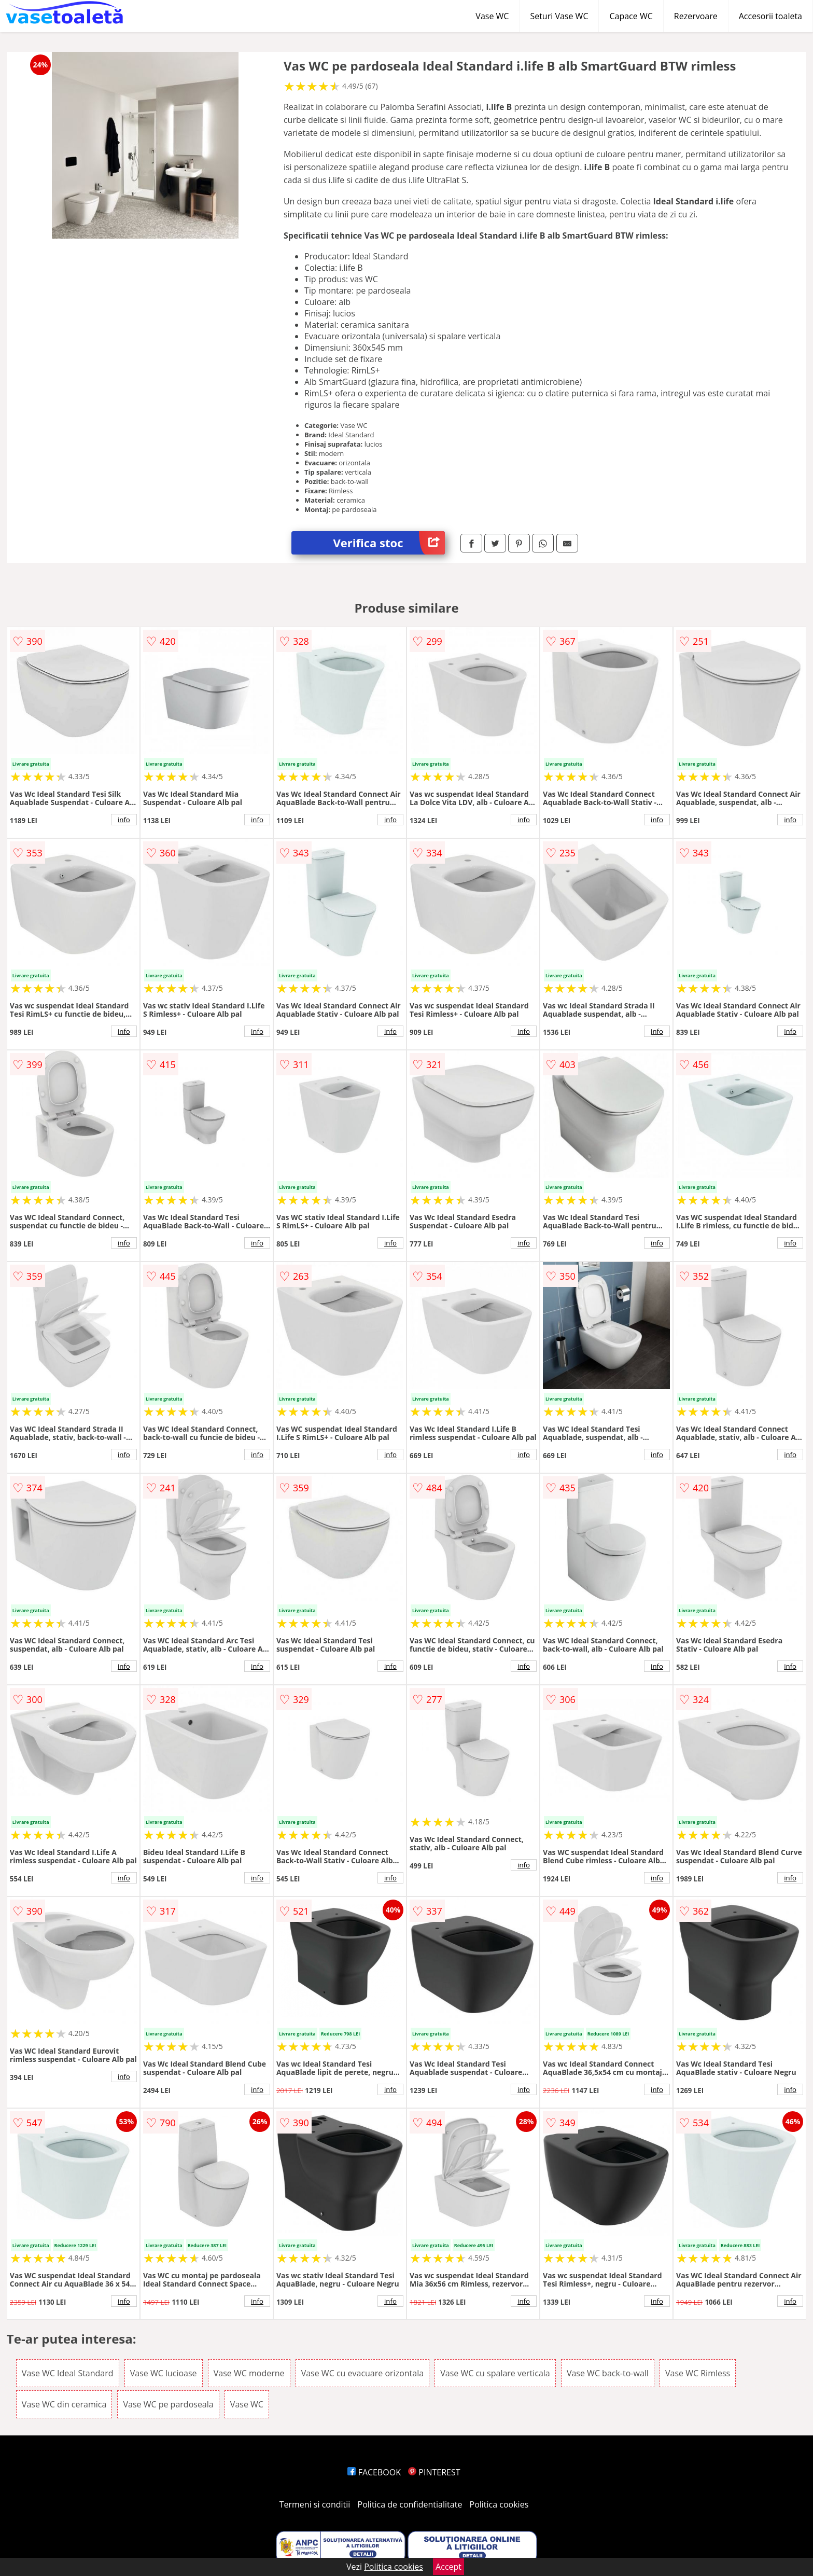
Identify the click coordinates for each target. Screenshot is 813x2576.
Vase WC (492, 16)
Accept (448, 2566)
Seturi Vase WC (559, 16)
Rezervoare (696, 16)
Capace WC (630, 16)
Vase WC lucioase (163, 2373)
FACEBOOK (374, 2472)
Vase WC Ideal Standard (68, 2373)
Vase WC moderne (249, 2373)
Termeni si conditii (315, 2504)
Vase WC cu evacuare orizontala (362, 2373)
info (124, 819)
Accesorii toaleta (770, 16)
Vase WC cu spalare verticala (495, 2373)
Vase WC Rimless (697, 2373)
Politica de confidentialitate (410, 2504)
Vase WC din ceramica (64, 2404)
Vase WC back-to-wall (608, 2373)
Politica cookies (499, 2504)
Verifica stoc (389, 543)
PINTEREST (434, 2472)
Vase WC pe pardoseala (168, 2404)
